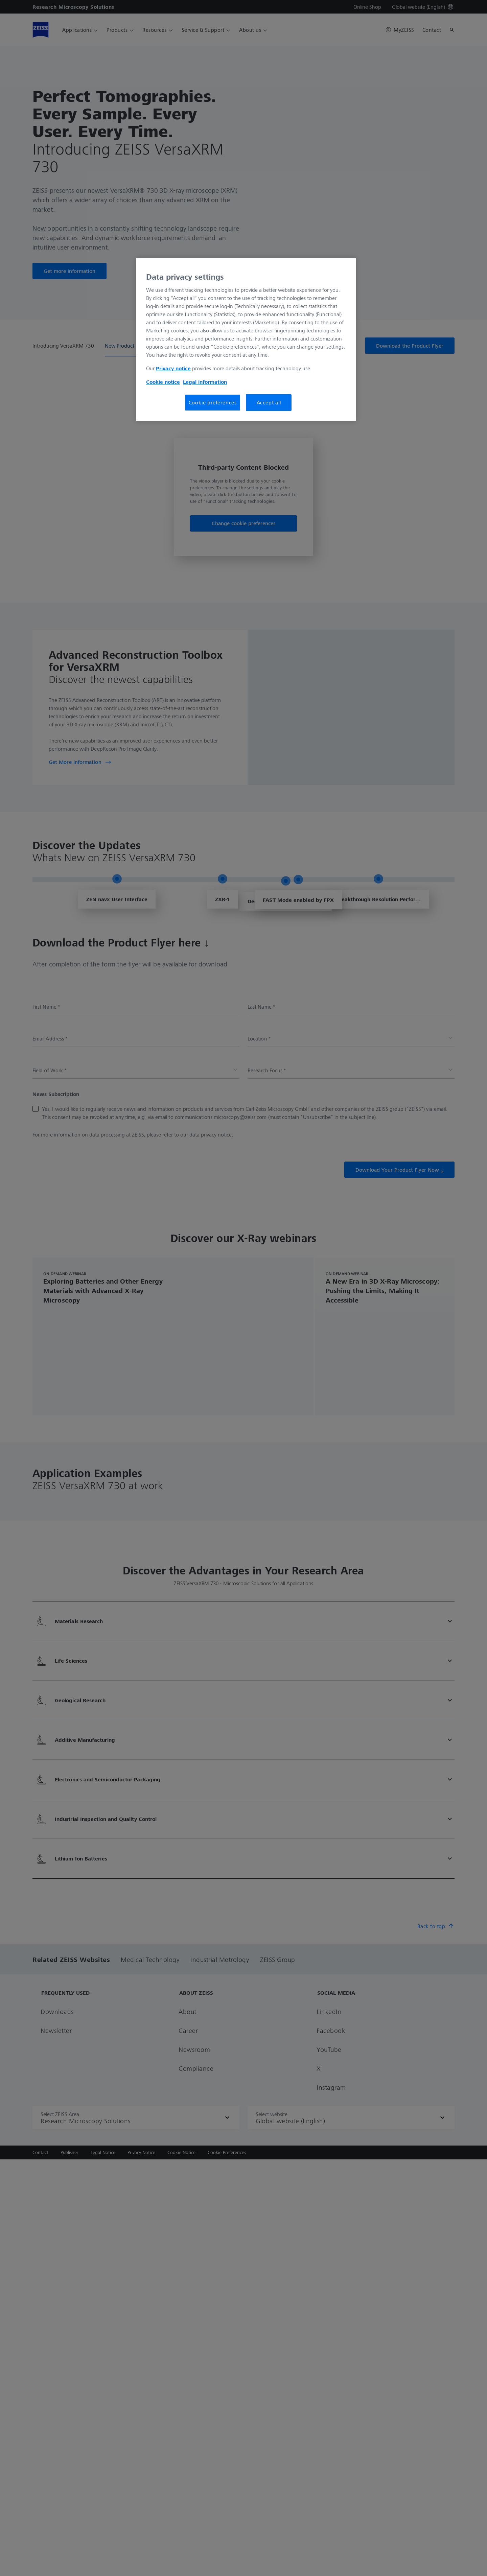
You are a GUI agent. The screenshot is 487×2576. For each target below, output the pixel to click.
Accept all (269, 402)
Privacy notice (173, 368)
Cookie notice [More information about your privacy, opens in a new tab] (163, 381)
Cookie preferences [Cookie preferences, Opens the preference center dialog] (213, 402)
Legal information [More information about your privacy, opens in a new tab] (205, 381)
